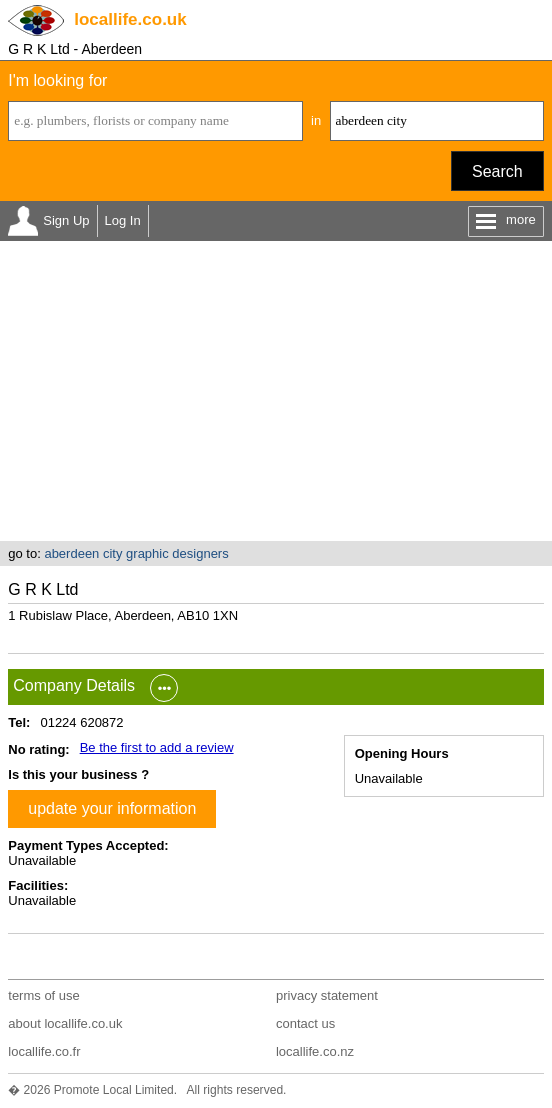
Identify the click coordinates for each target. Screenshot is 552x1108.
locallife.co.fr (44, 1051)
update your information (112, 808)
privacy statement (327, 995)
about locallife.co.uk (65, 1023)
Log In (123, 220)
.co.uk (130, 19)
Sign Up (66, 220)
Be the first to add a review (157, 747)
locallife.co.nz (315, 1051)
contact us (305, 1023)
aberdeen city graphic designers (136, 553)
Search (497, 171)
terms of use (44, 995)
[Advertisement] (276, 391)
